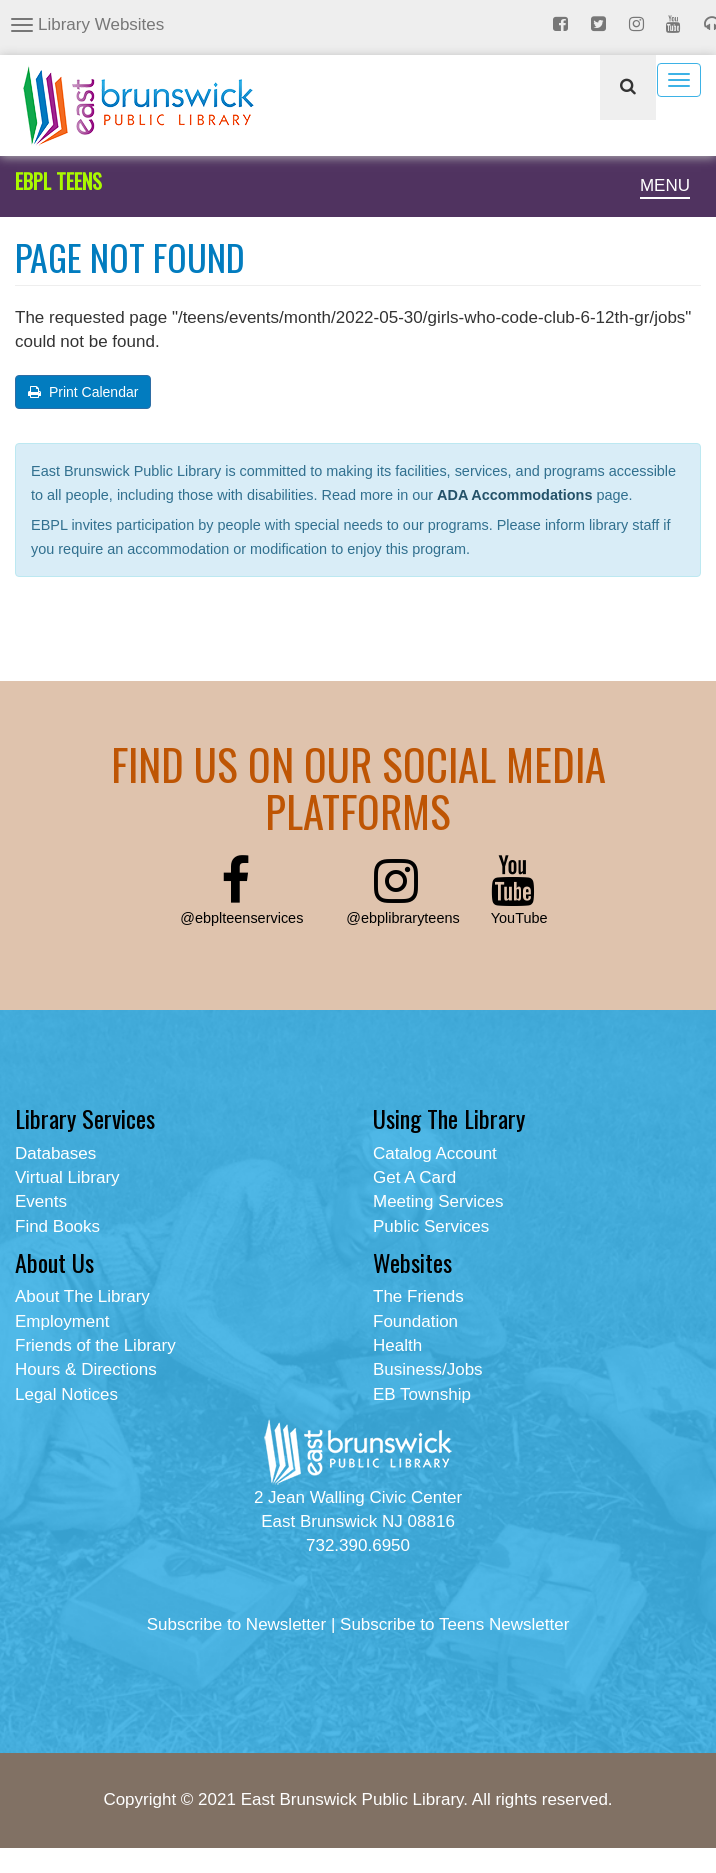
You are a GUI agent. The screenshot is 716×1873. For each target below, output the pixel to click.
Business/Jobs (428, 1369)
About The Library (82, 1296)
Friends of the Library (95, 1345)
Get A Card (414, 1177)
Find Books (57, 1226)
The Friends (418, 1296)
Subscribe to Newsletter (237, 1624)
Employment (62, 1321)
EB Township (422, 1394)
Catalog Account (435, 1153)
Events (41, 1201)
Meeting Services (438, 1201)
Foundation (415, 1321)
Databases (55, 1153)
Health (397, 1345)
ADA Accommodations (514, 495)
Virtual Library (67, 1177)
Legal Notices (66, 1394)
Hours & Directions (86, 1369)
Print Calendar (83, 392)
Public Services (431, 1226)
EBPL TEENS (58, 181)
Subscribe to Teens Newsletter (454, 1624)
